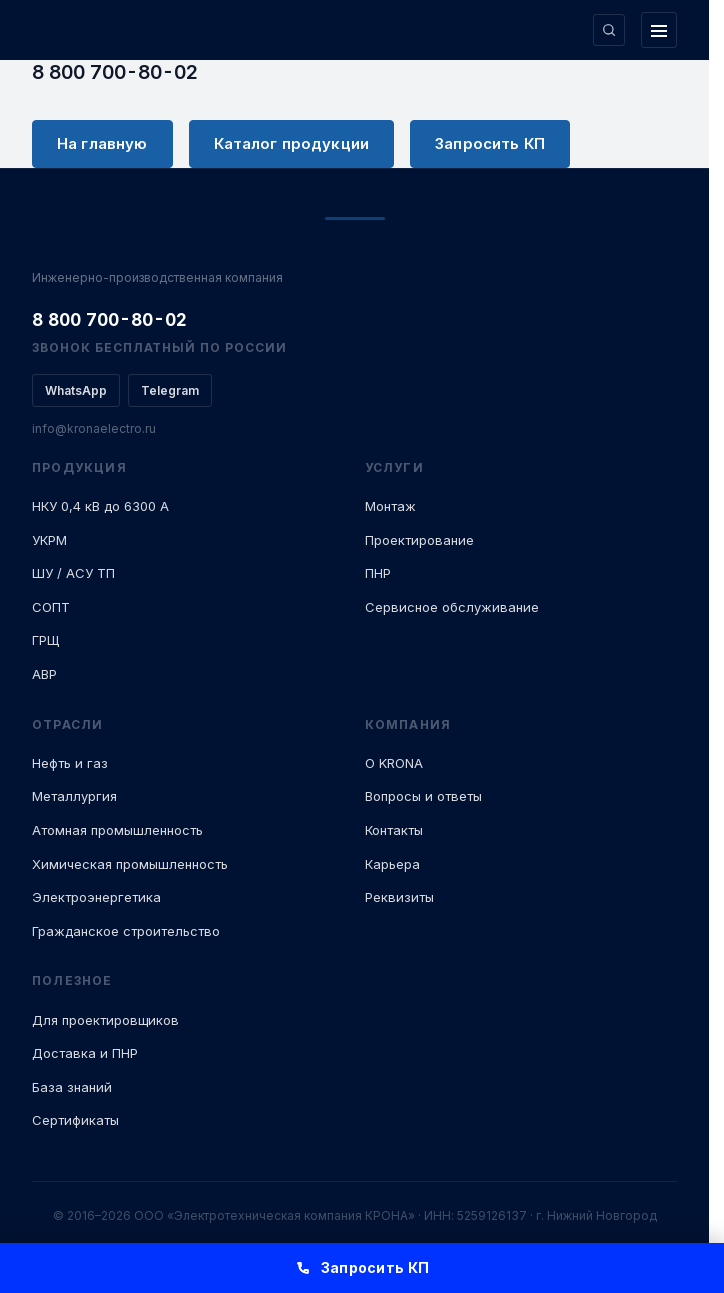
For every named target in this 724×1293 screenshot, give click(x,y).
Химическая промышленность (130, 864)
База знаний (72, 1087)
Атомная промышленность (117, 830)
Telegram (170, 390)
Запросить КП (490, 143)
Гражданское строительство (126, 931)
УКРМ (49, 540)
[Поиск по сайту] (609, 30)
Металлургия (74, 796)
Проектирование (419, 540)
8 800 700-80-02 (115, 72)
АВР (44, 674)
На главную (102, 143)
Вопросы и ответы (423, 796)
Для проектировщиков (105, 1020)
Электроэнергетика (96, 897)
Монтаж (390, 506)
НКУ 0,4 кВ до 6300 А (100, 506)
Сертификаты (75, 1120)
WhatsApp (76, 390)
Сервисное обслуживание (452, 607)
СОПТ (51, 607)
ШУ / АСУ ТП (73, 573)
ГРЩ (45, 640)
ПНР (378, 573)
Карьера (392, 864)
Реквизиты (399, 897)
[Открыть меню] (659, 30)
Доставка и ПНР (85, 1053)
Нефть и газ (70, 763)
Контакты (394, 830)
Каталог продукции (292, 143)
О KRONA (394, 763)
